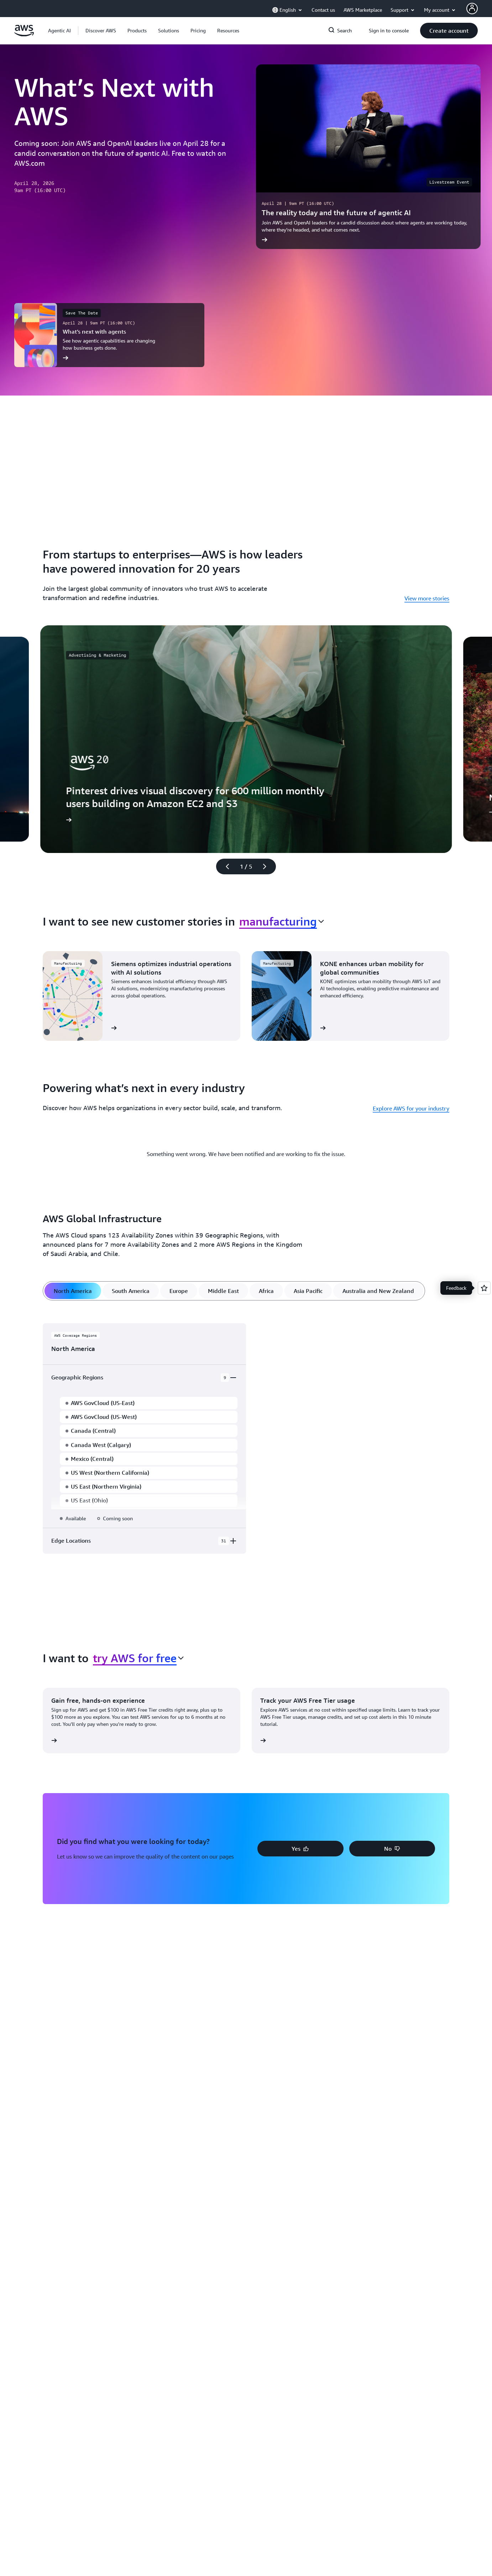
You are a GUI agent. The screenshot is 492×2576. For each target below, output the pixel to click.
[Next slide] (268, 866)
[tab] (73, 1290)
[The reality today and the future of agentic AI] (368, 156)
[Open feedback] (484, 1288)
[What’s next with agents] (109, 335)
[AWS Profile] (472, 8)
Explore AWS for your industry (411, 1108)
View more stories (426, 598)
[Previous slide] (224, 866)
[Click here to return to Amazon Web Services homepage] (24, 34)
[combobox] (281, 921)
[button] (101, 30)
